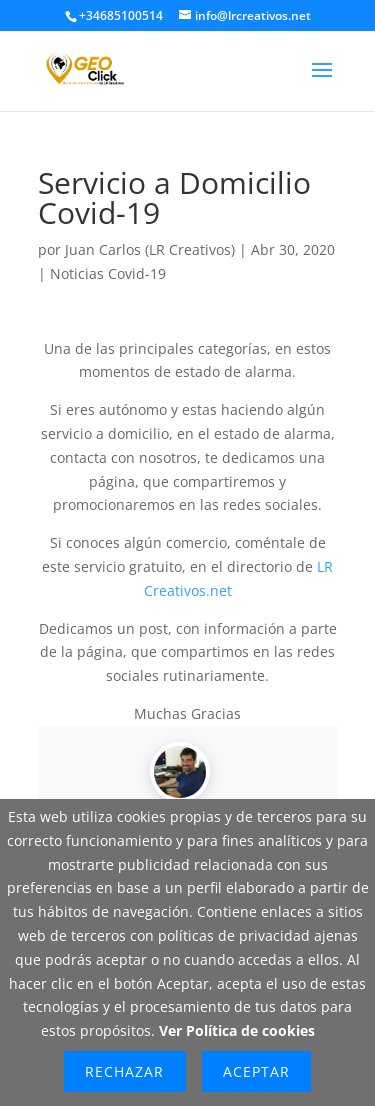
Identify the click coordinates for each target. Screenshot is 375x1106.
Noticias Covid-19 (108, 273)
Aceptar (256, 1071)
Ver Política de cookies (237, 1030)
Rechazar (124, 1071)
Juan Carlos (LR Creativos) (150, 249)
